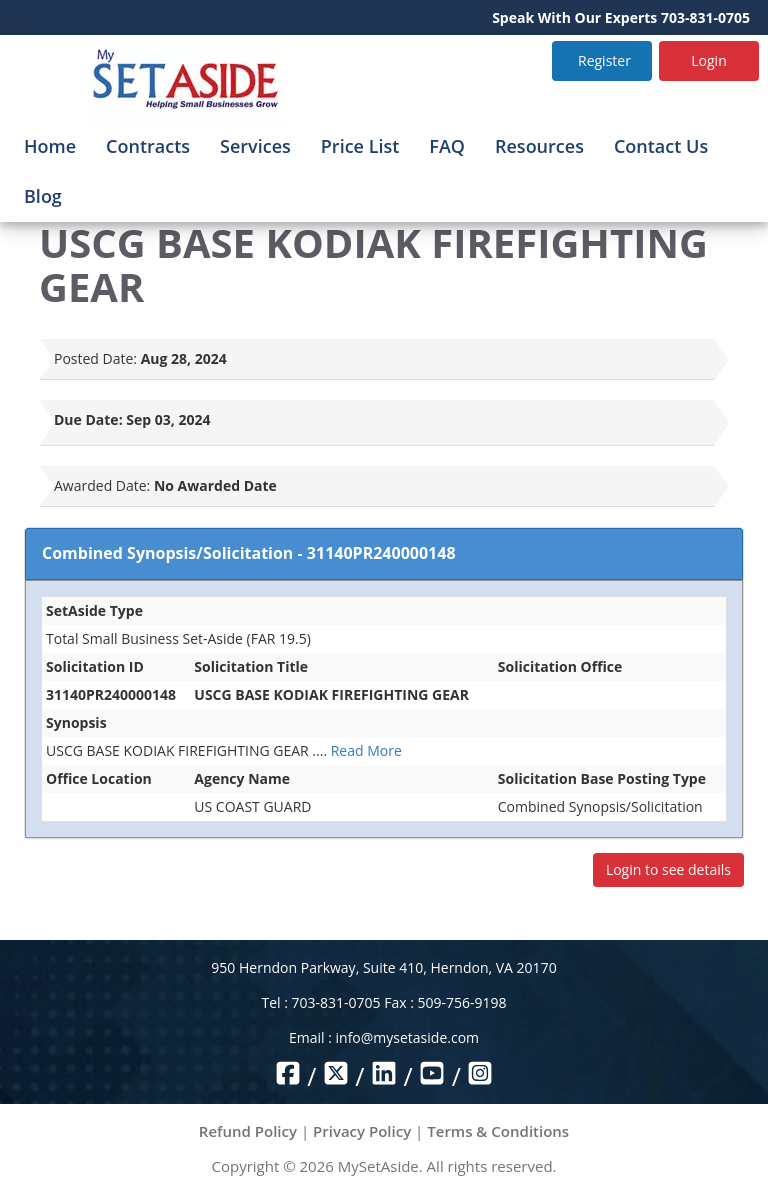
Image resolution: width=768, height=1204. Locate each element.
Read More (366, 750)
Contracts (148, 146)
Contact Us (661, 146)
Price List (360, 146)
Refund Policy (248, 1131)
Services (255, 146)
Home (50, 146)
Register (604, 60)
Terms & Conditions (498, 1131)
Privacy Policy (362, 1131)
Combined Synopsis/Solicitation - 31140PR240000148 (249, 553)
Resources (539, 146)
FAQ (447, 146)
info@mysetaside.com (407, 1037)
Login (708, 60)
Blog (43, 196)
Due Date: (88, 419)
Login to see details (668, 869)
